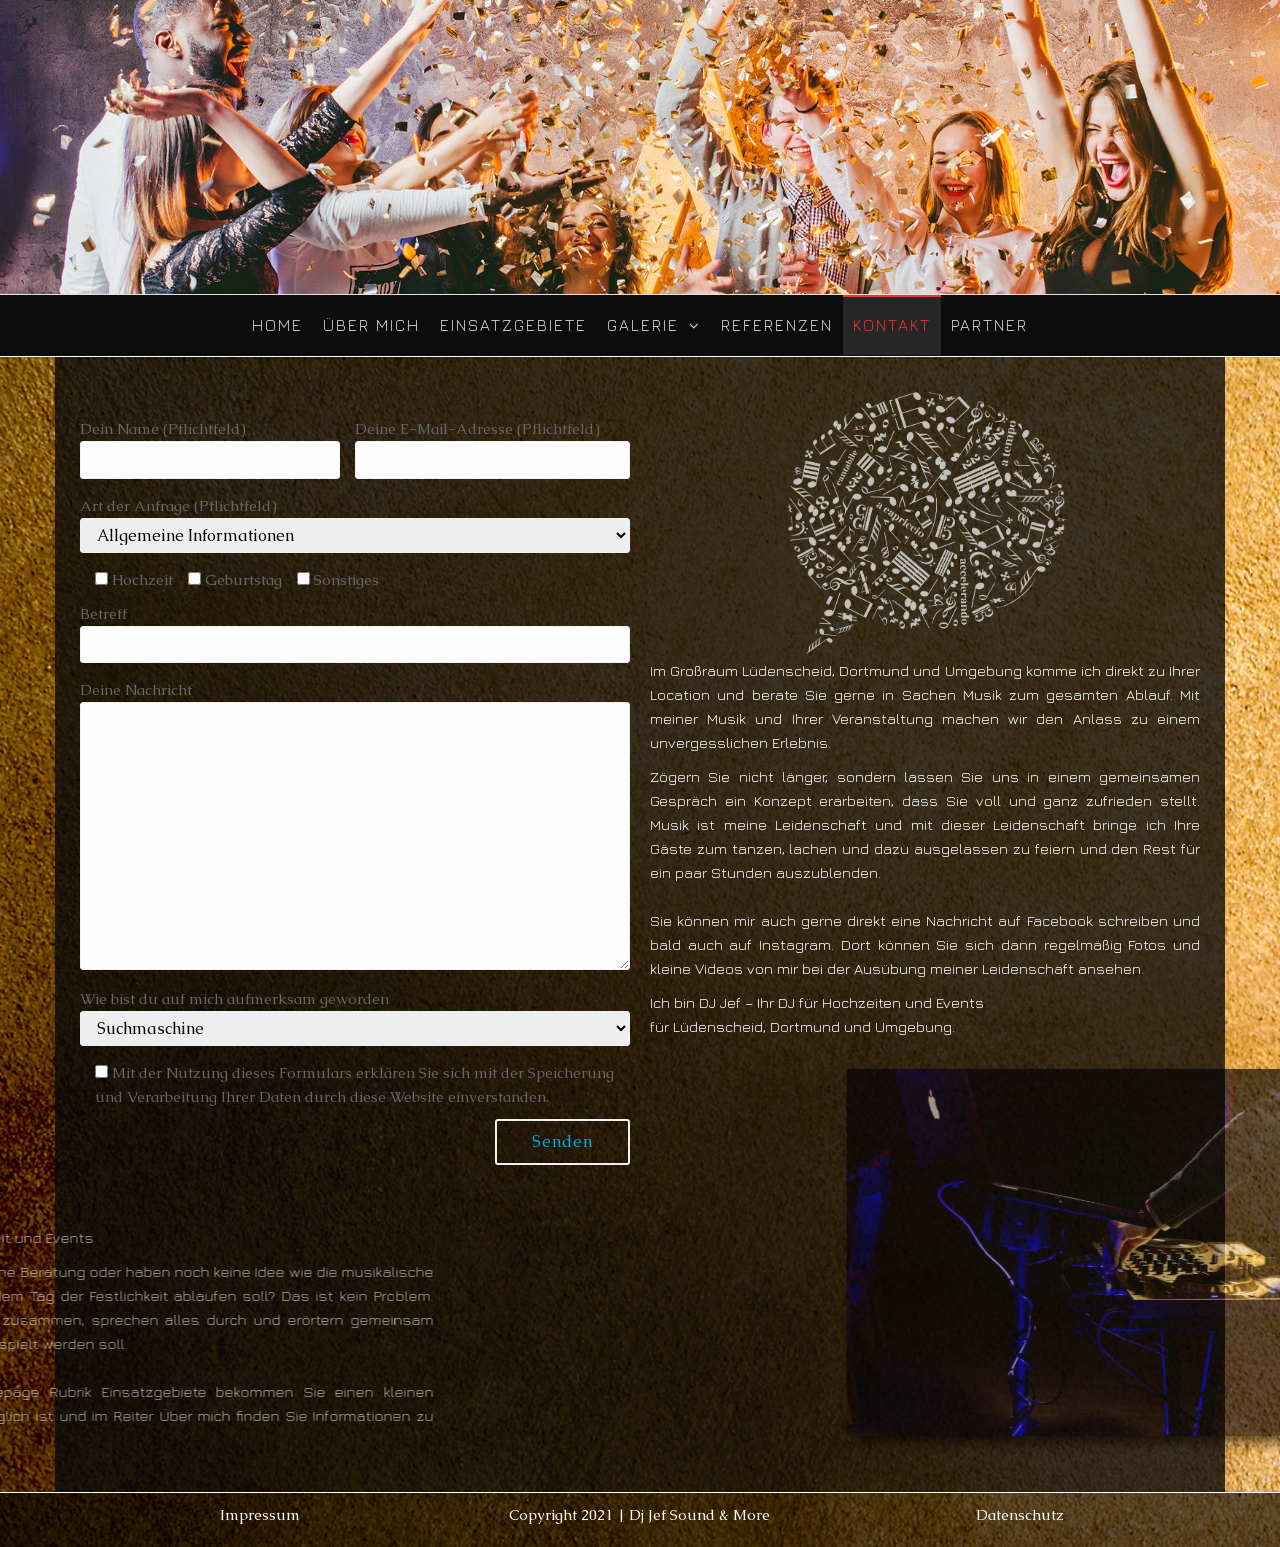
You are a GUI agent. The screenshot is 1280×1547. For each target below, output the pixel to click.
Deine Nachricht (355, 825)
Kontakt (892, 325)
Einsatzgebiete (513, 325)
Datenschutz (1020, 1514)
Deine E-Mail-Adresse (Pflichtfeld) (492, 449)
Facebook (1060, 920)
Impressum (260, 1514)
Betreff (355, 634)
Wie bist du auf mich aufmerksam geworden (355, 1017)
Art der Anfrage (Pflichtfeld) (355, 524)
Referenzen (777, 325)
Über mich (371, 325)
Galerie (643, 325)
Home (277, 325)
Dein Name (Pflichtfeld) (210, 449)
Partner (989, 325)
